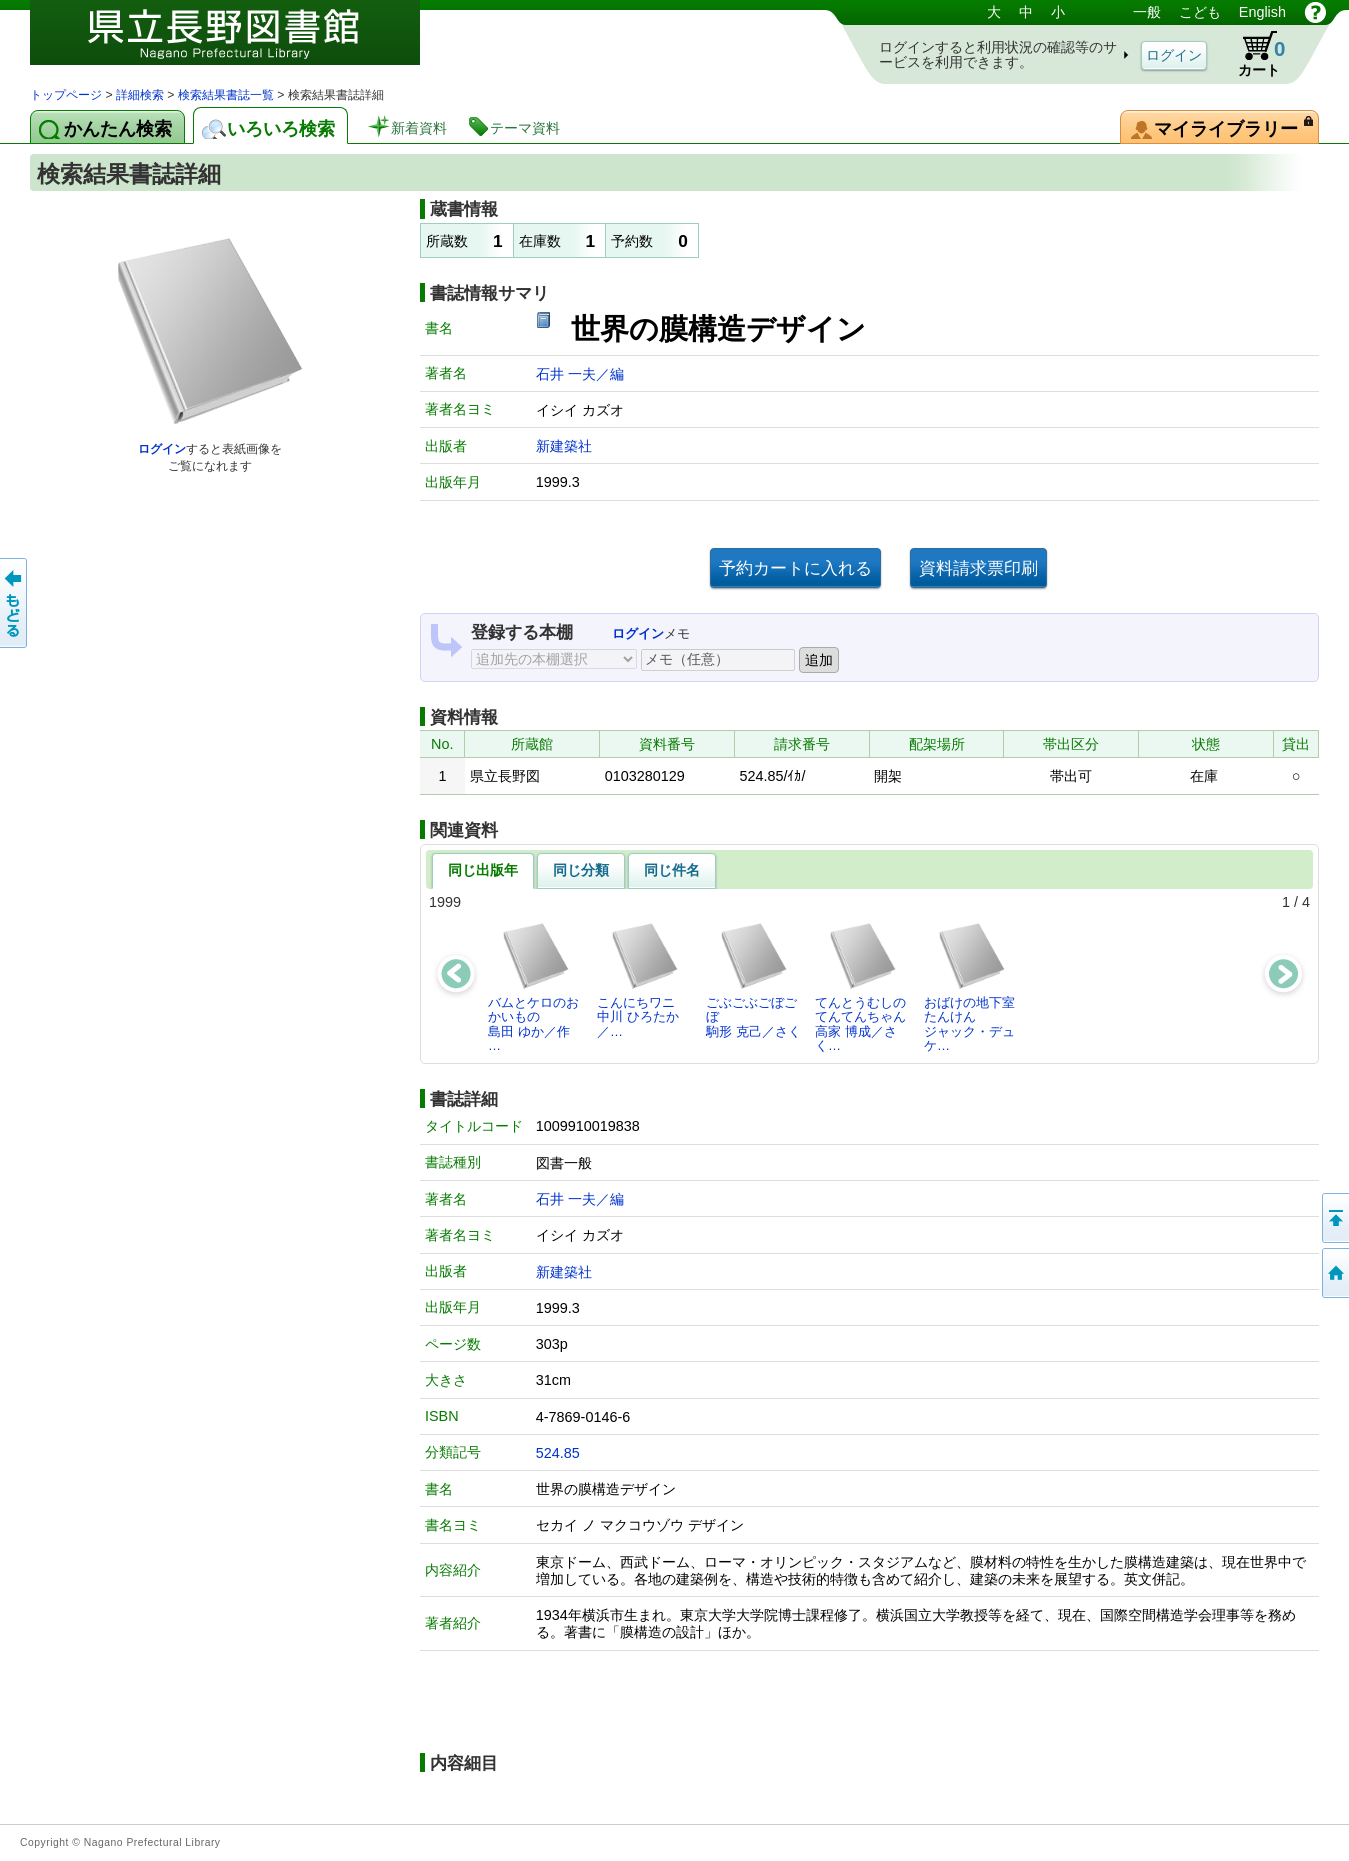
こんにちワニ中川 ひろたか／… (638, 980)
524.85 (558, 1453)
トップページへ (1334, 1273)
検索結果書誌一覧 (226, 95)
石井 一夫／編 (580, 374)
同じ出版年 (483, 870)
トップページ (66, 95)
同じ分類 (581, 870)
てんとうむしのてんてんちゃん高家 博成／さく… (860, 987)
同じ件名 (672, 870)
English (1262, 12)
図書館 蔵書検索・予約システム (240, 42)
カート (1252, 54)
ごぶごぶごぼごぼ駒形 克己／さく (753, 980)
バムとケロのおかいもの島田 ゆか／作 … (533, 987)
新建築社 (564, 446)
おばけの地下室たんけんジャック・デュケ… (969, 987)
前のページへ (15, 603)
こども (1200, 12)
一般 (1147, 12)
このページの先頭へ (1334, 1218)
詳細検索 (140, 95)
